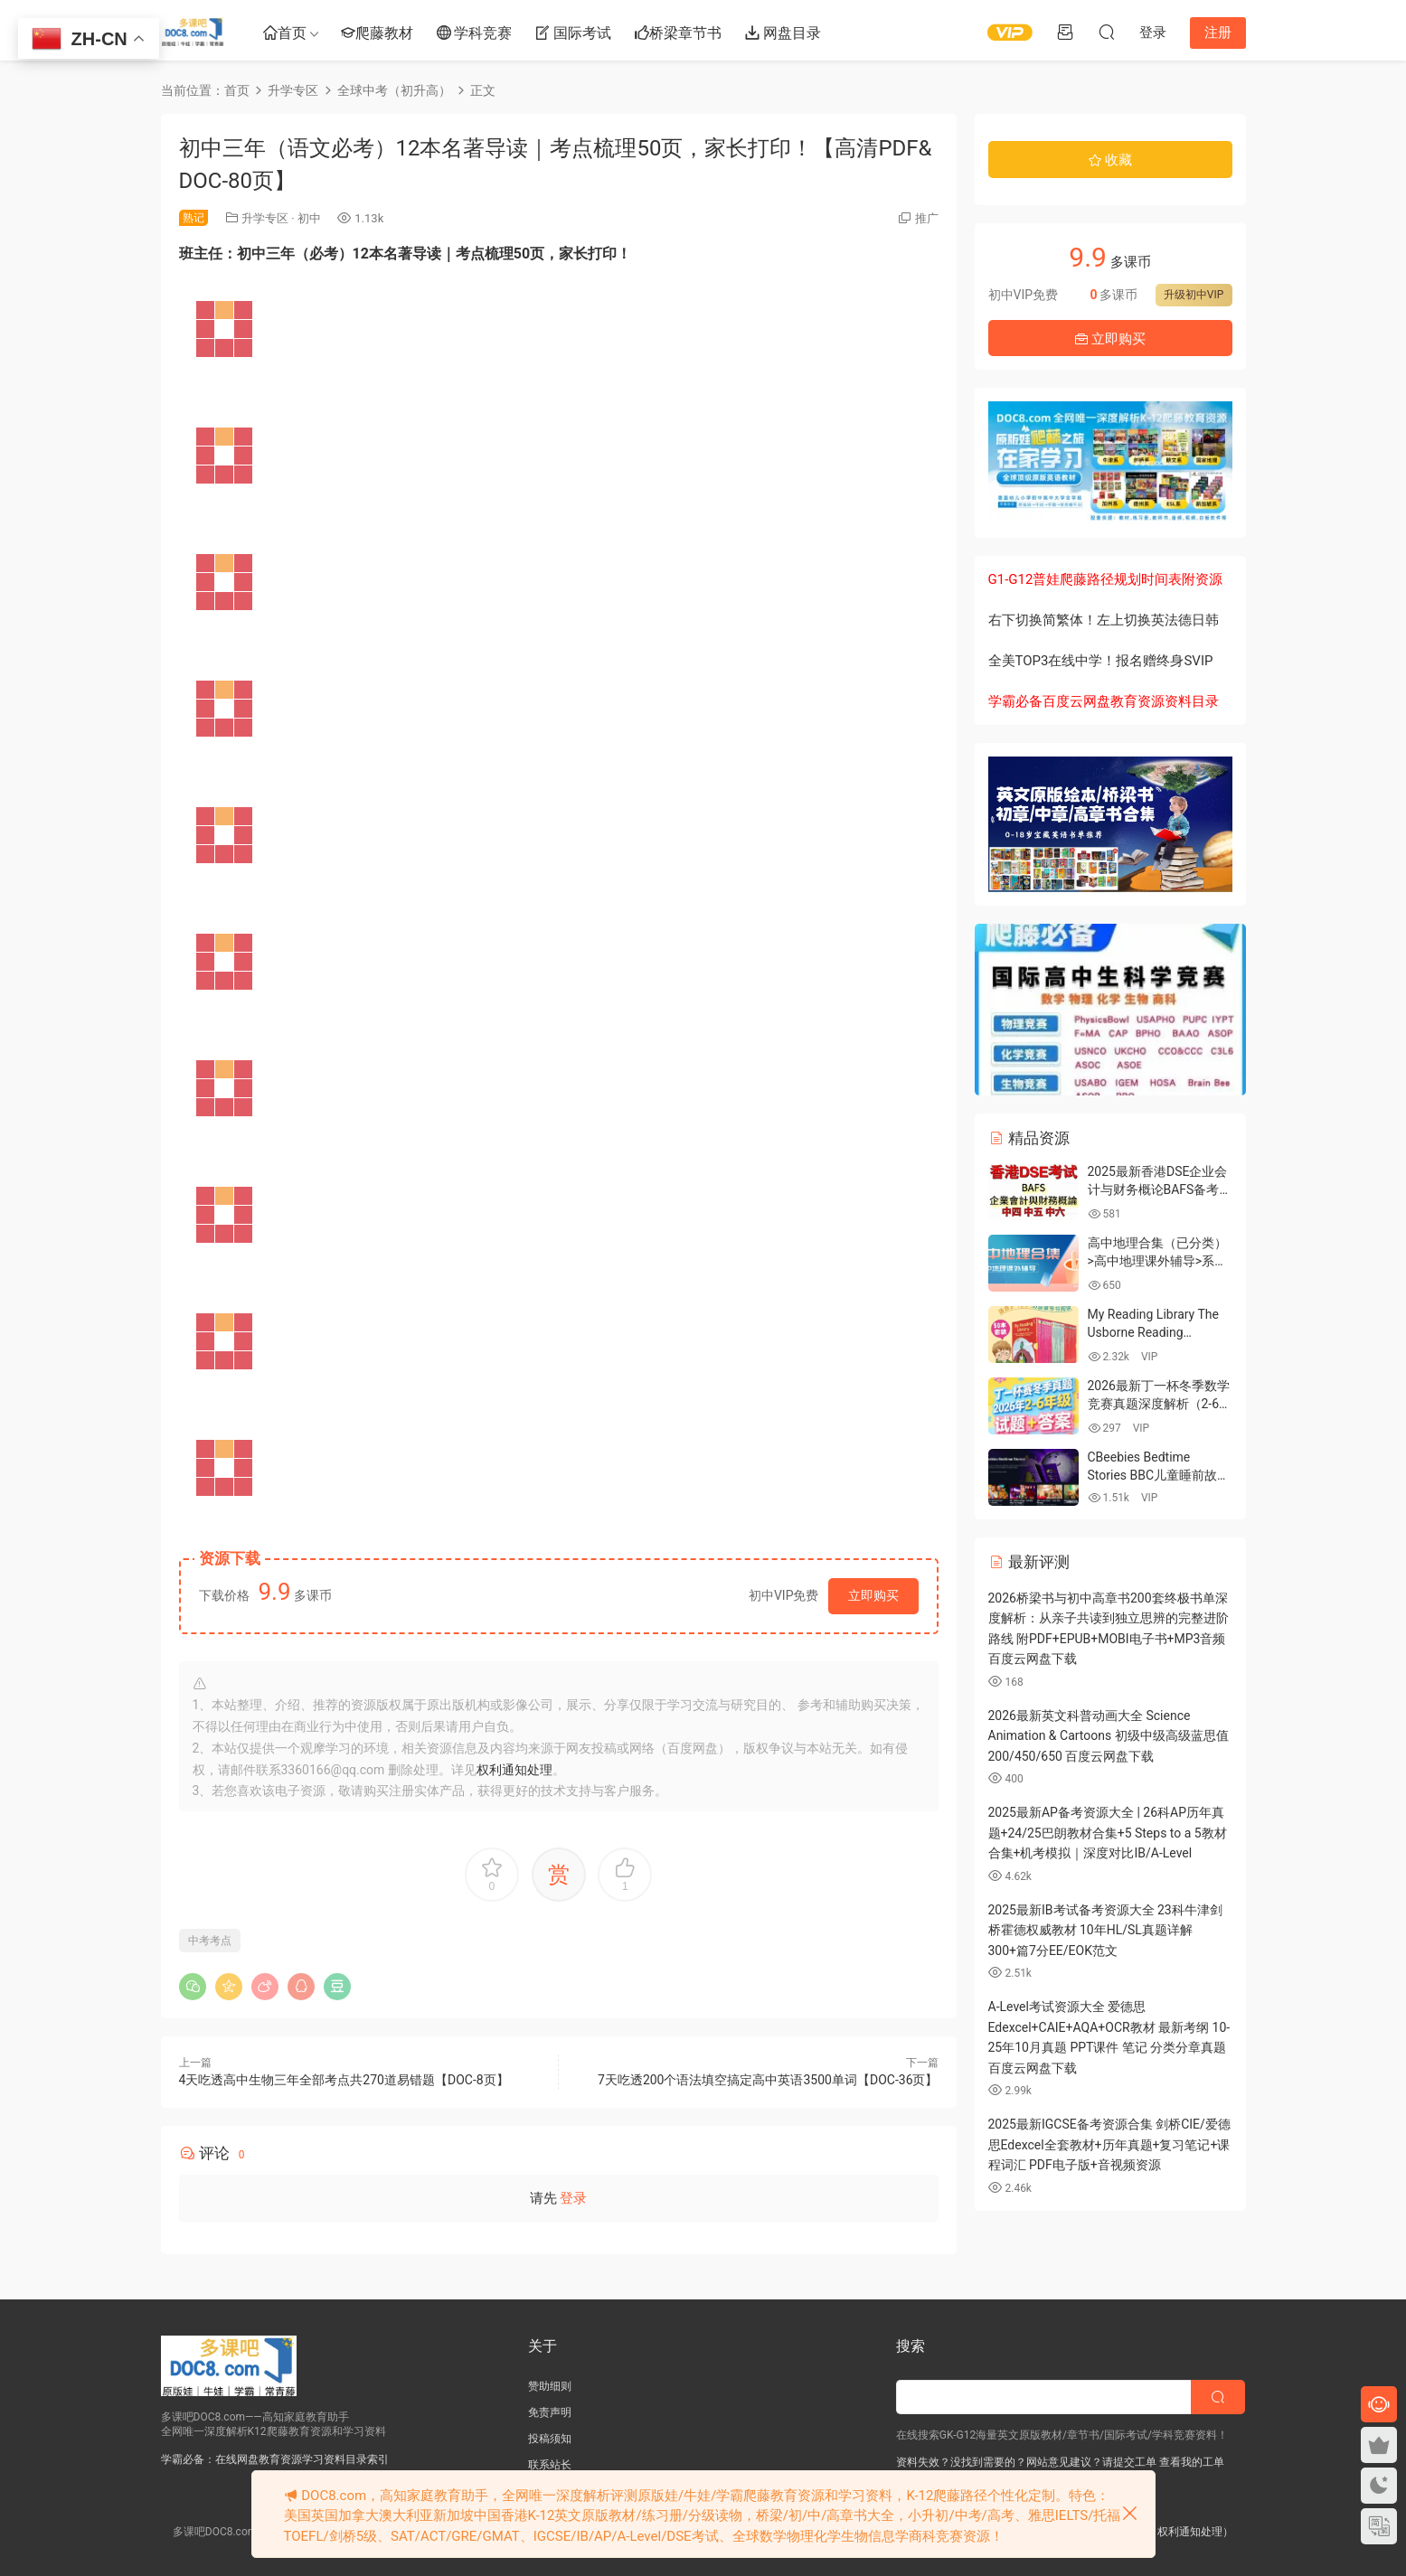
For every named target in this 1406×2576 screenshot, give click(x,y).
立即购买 (873, 1595)
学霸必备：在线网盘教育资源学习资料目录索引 (275, 2459)
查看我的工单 (1190, 2462)
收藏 (1110, 160)
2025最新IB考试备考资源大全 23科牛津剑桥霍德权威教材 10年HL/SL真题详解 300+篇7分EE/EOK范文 (1105, 1930)
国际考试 (573, 33)
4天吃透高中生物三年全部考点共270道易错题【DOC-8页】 (344, 2080)
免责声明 (549, 2412)
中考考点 (209, 1940)
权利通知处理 (514, 1770)
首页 (285, 33)
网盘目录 (783, 33)
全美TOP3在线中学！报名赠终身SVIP (1100, 661)
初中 (309, 218)
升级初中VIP (1193, 294)
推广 (927, 218)
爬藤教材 (377, 33)
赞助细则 (549, 2386)
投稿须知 (549, 2438)
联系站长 (549, 2464)
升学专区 (264, 218)
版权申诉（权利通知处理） (1168, 2531)
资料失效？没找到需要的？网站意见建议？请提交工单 (1026, 2462)
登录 (573, 2198)
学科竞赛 (475, 33)
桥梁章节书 (678, 33)
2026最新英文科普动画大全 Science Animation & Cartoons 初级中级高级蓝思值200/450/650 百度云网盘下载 (1108, 1735)
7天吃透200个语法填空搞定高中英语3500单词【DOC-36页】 (768, 2080)
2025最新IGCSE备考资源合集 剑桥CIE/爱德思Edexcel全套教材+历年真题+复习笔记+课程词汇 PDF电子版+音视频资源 (1109, 2144)
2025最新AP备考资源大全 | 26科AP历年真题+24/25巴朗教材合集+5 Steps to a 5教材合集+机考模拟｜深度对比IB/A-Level (1107, 1832)
